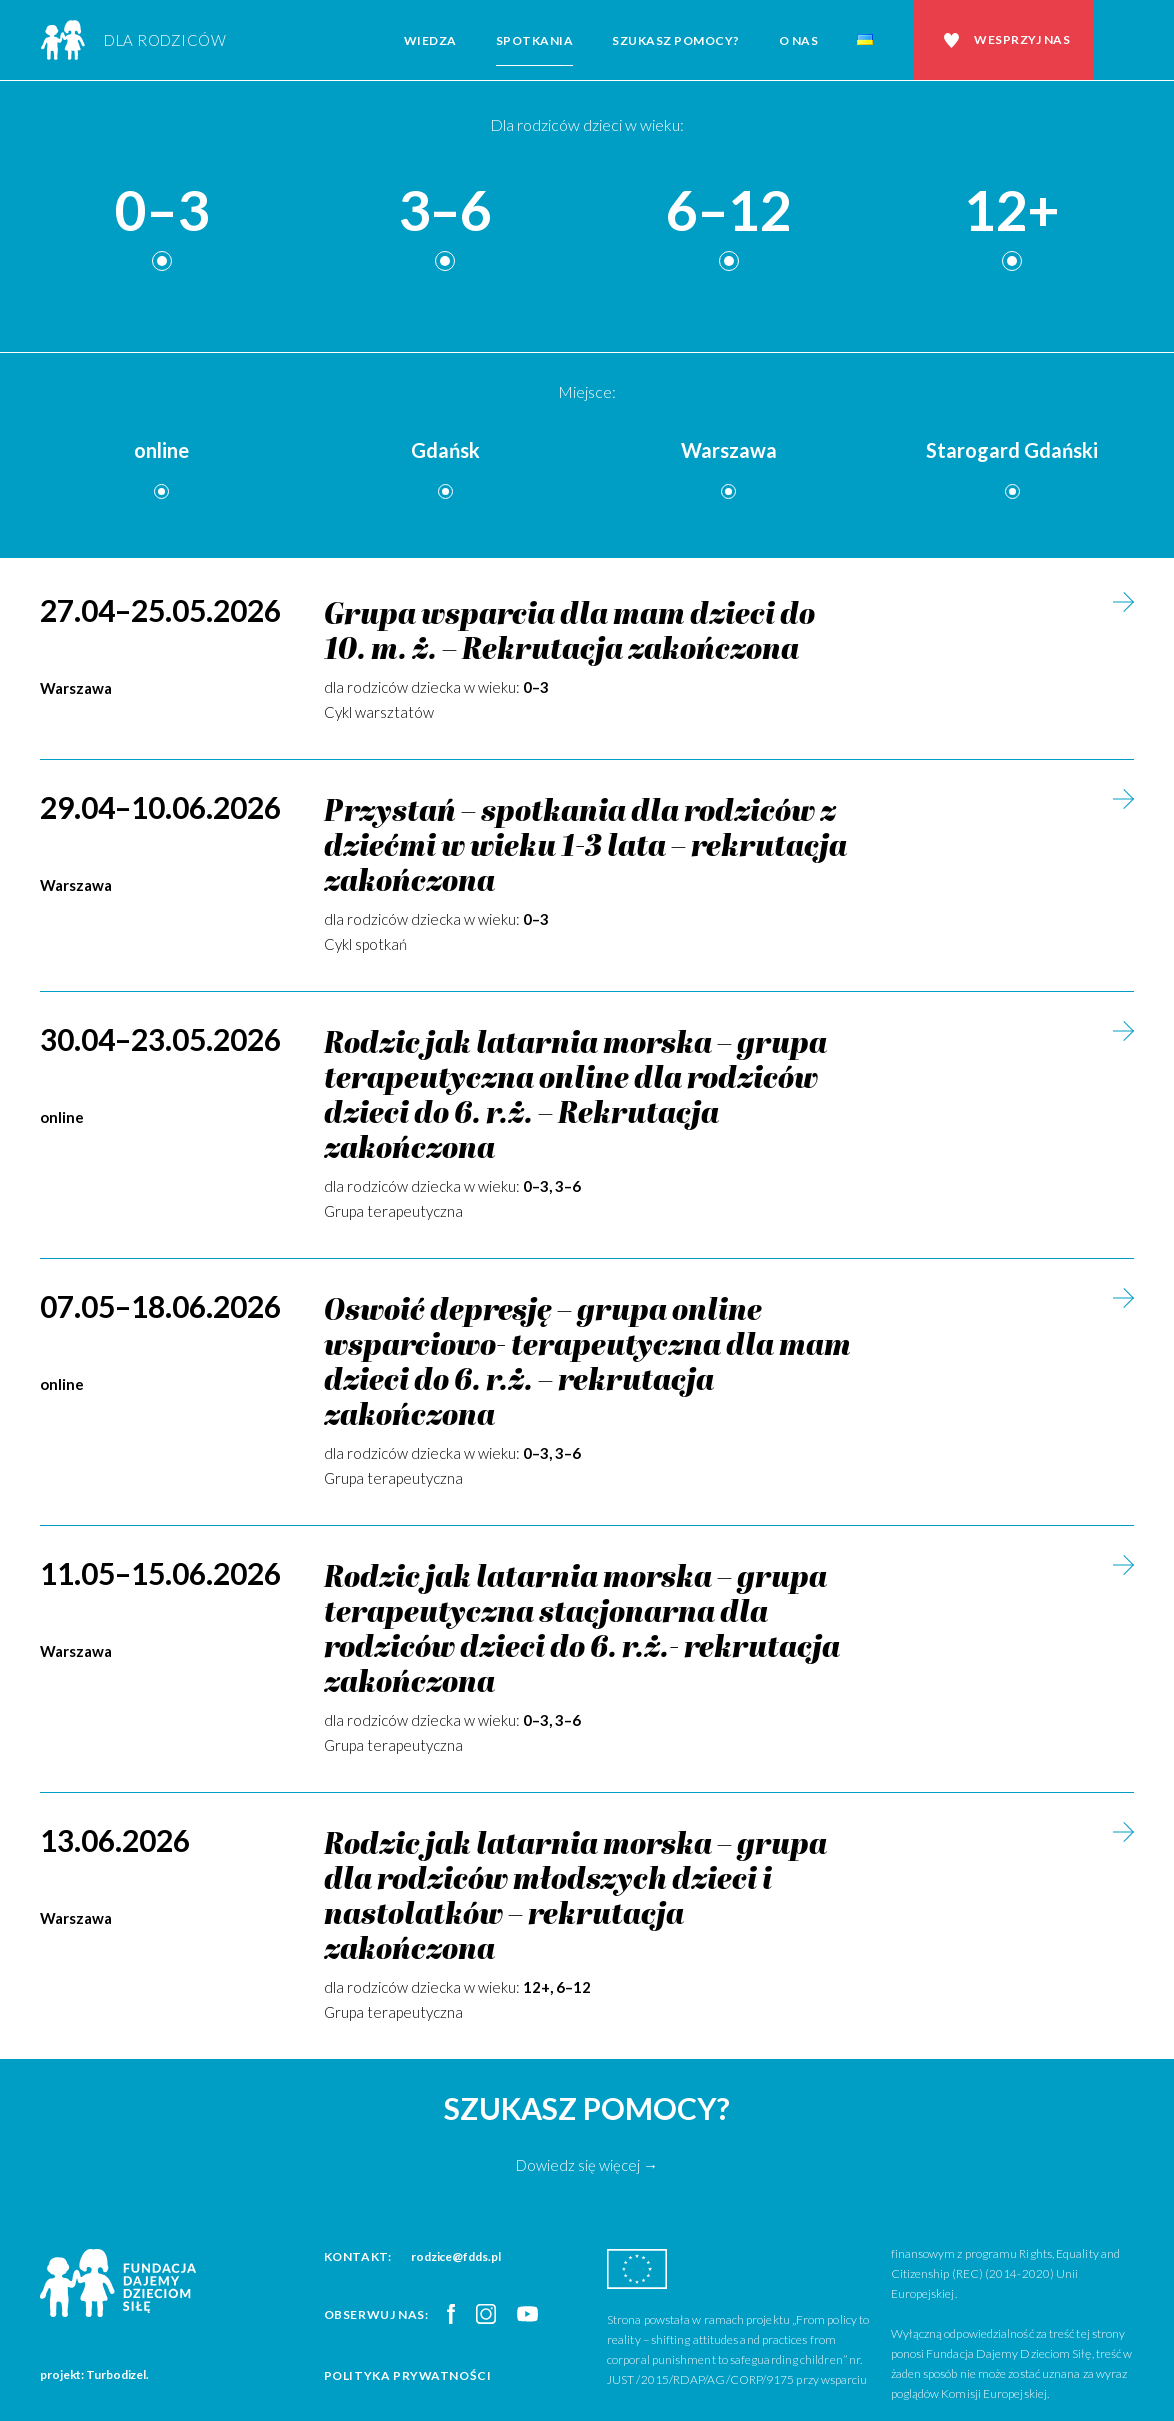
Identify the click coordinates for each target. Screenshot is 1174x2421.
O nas (799, 40)
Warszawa (729, 450)
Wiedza (430, 40)
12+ (1012, 211)
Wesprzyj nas (1022, 39)
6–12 (729, 211)
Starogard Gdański (1012, 450)
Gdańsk (445, 450)
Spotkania (535, 40)
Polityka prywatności (408, 2375)
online (161, 450)
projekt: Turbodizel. (94, 2374)
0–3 (162, 211)
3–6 (445, 211)
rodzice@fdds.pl (456, 2256)
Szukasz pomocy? (676, 40)
